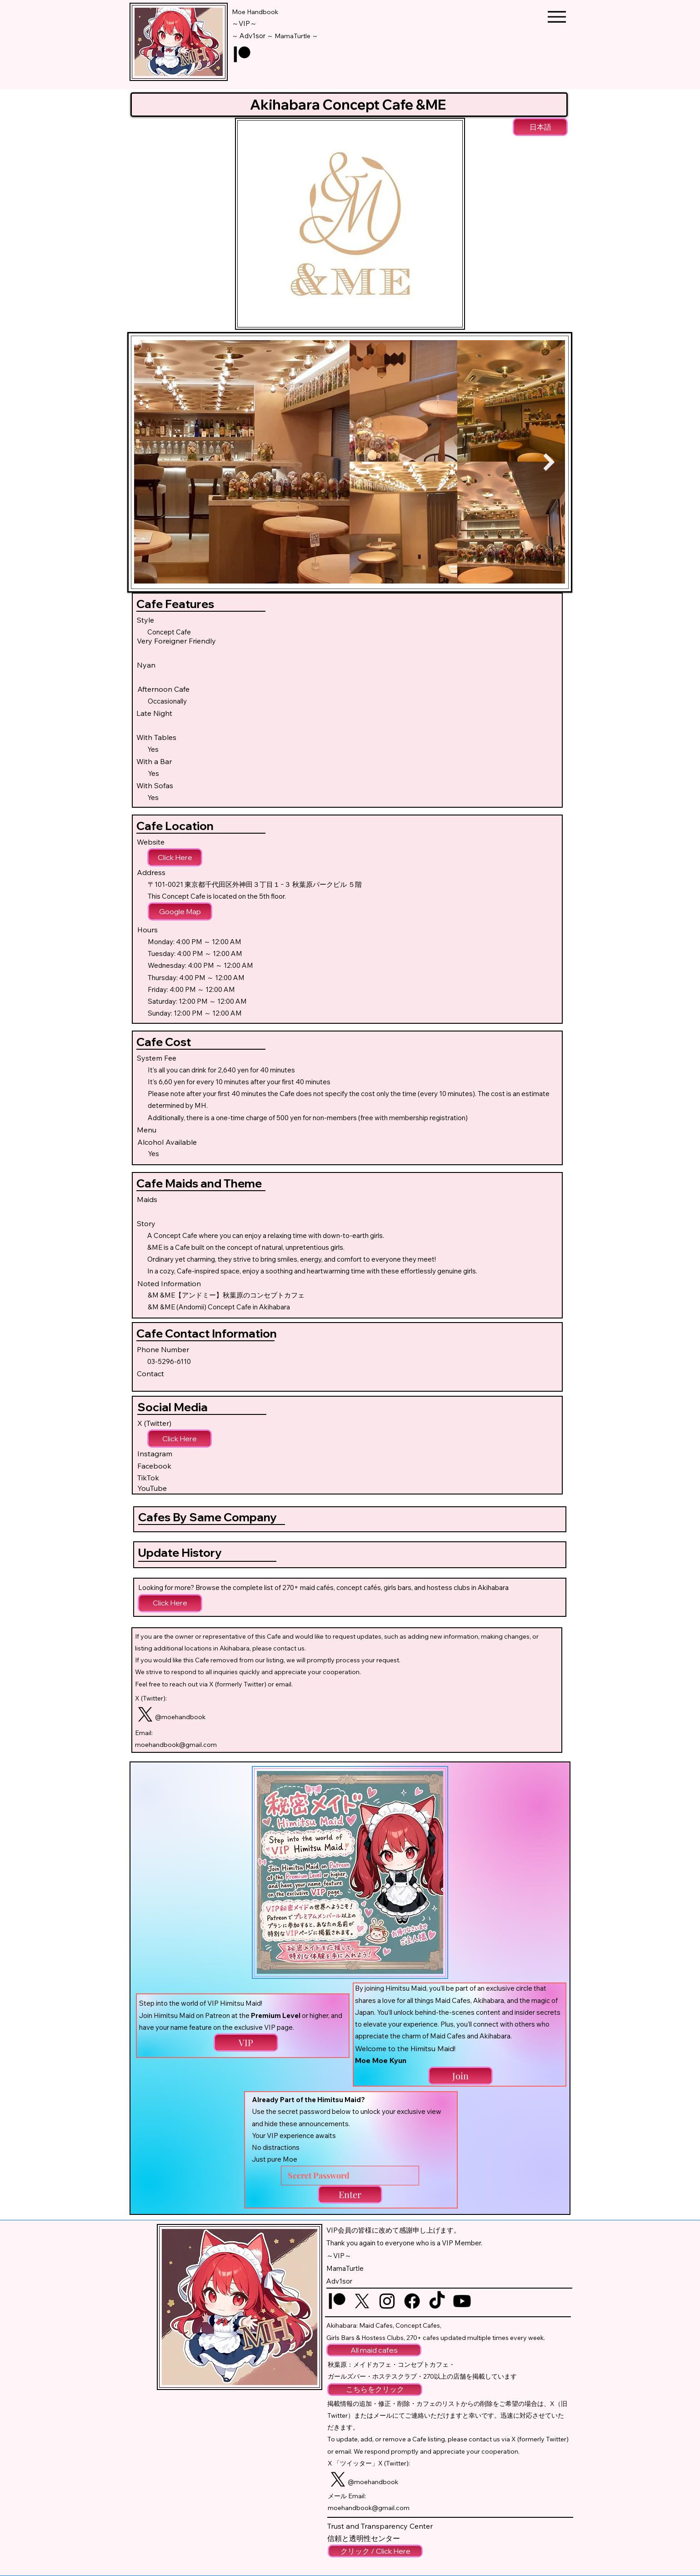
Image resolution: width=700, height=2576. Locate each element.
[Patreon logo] (242, 54)
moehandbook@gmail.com (176, 1745)
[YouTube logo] (462, 2301)
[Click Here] (174, 857)
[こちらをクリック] (374, 2389)
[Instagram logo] (387, 2301)
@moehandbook (180, 1717)
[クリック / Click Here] (375, 2551)
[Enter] (350, 2194)
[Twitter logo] (145, 1714)
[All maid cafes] (373, 2350)
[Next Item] (549, 461)
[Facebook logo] (412, 2301)
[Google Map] (180, 911)
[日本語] (540, 127)
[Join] (460, 2076)
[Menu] (556, 16)
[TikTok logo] (437, 2301)
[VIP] (246, 2042)
